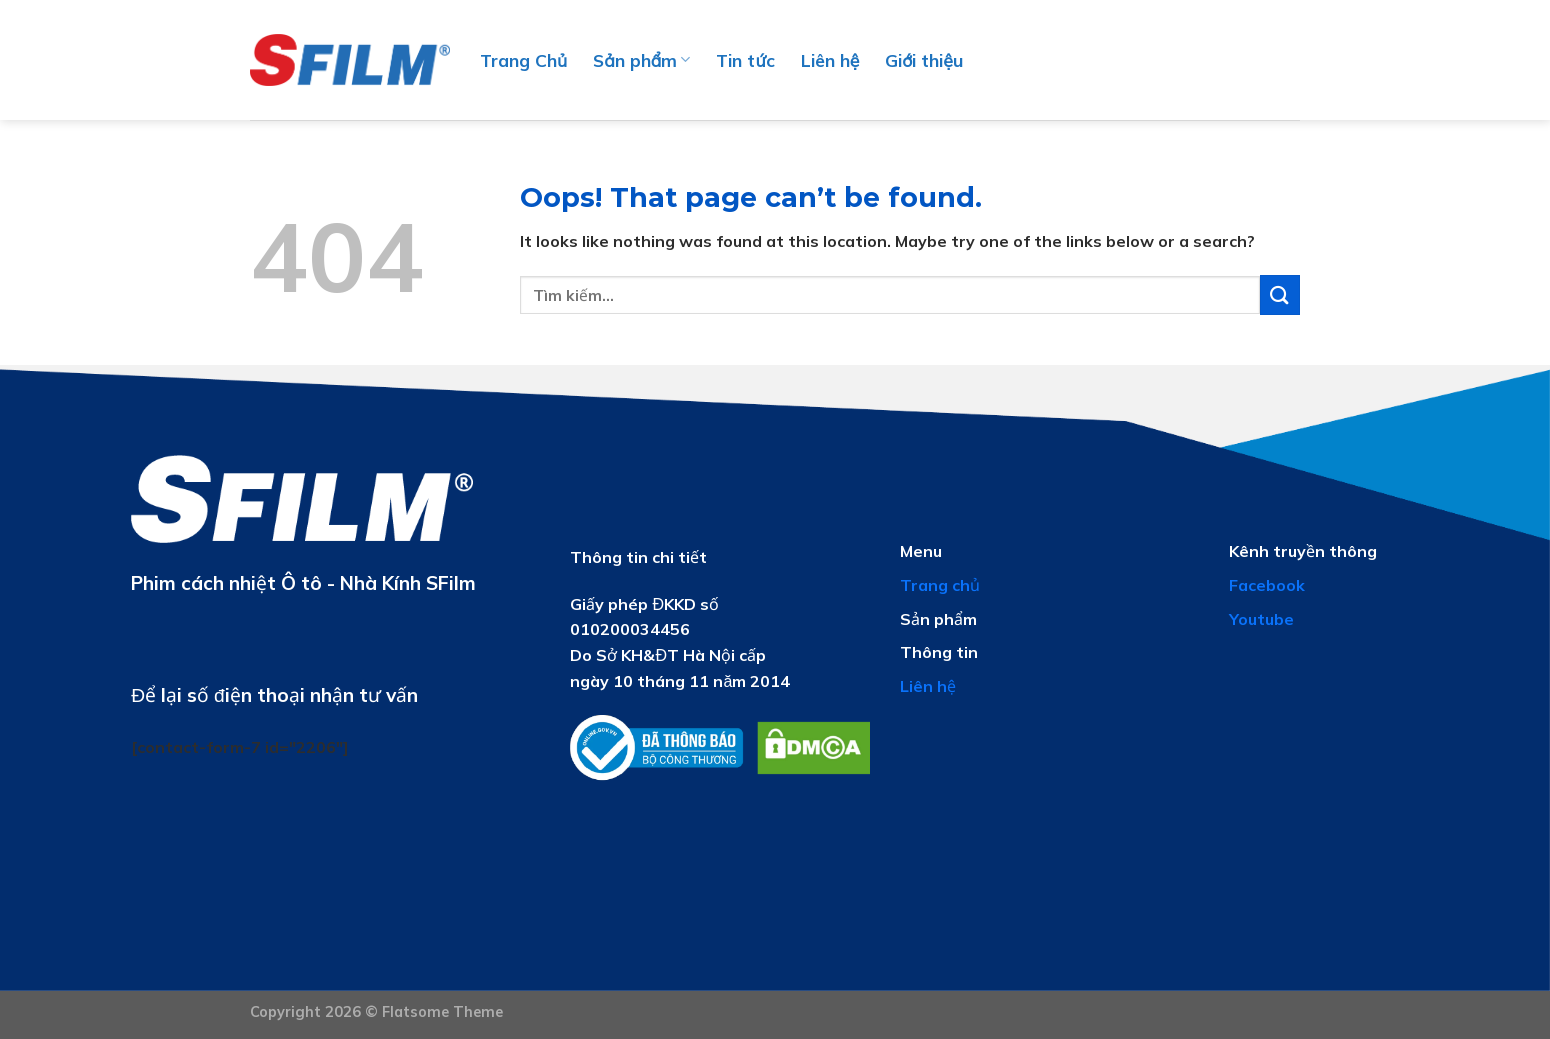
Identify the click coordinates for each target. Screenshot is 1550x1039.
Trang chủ (940, 585)
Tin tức (745, 60)
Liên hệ (830, 60)
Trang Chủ (523, 60)
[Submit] (1280, 294)
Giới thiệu (924, 60)
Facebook (1267, 585)
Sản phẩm (641, 60)
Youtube (1261, 619)
